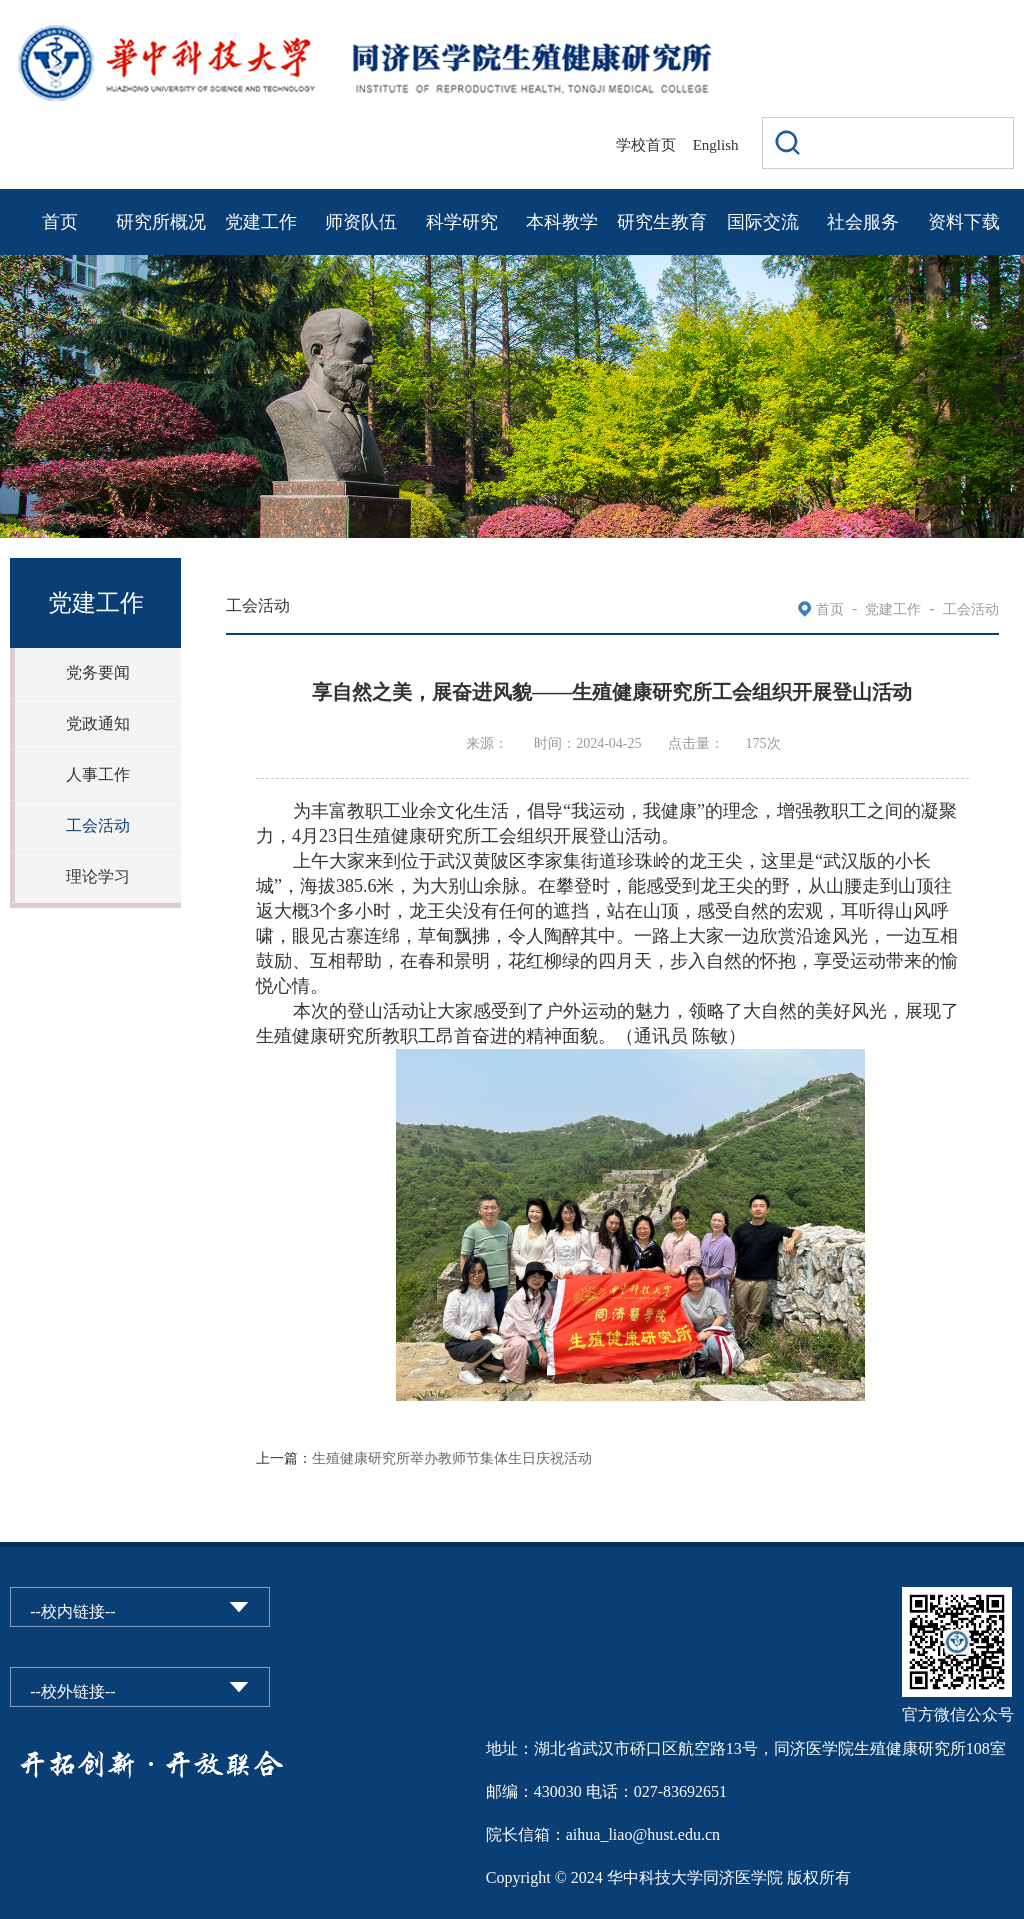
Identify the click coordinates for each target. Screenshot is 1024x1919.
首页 (60, 222)
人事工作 (98, 774)
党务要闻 (98, 672)
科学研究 (462, 222)
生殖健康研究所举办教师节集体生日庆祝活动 (452, 1458)
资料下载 (964, 222)
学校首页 (646, 145)
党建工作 (261, 222)
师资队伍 (361, 222)
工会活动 (98, 825)
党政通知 (98, 723)
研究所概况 (161, 222)
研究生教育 (662, 222)
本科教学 (562, 222)
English (716, 145)
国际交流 (763, 222)
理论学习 (98, 876)
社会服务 (863, 222)
